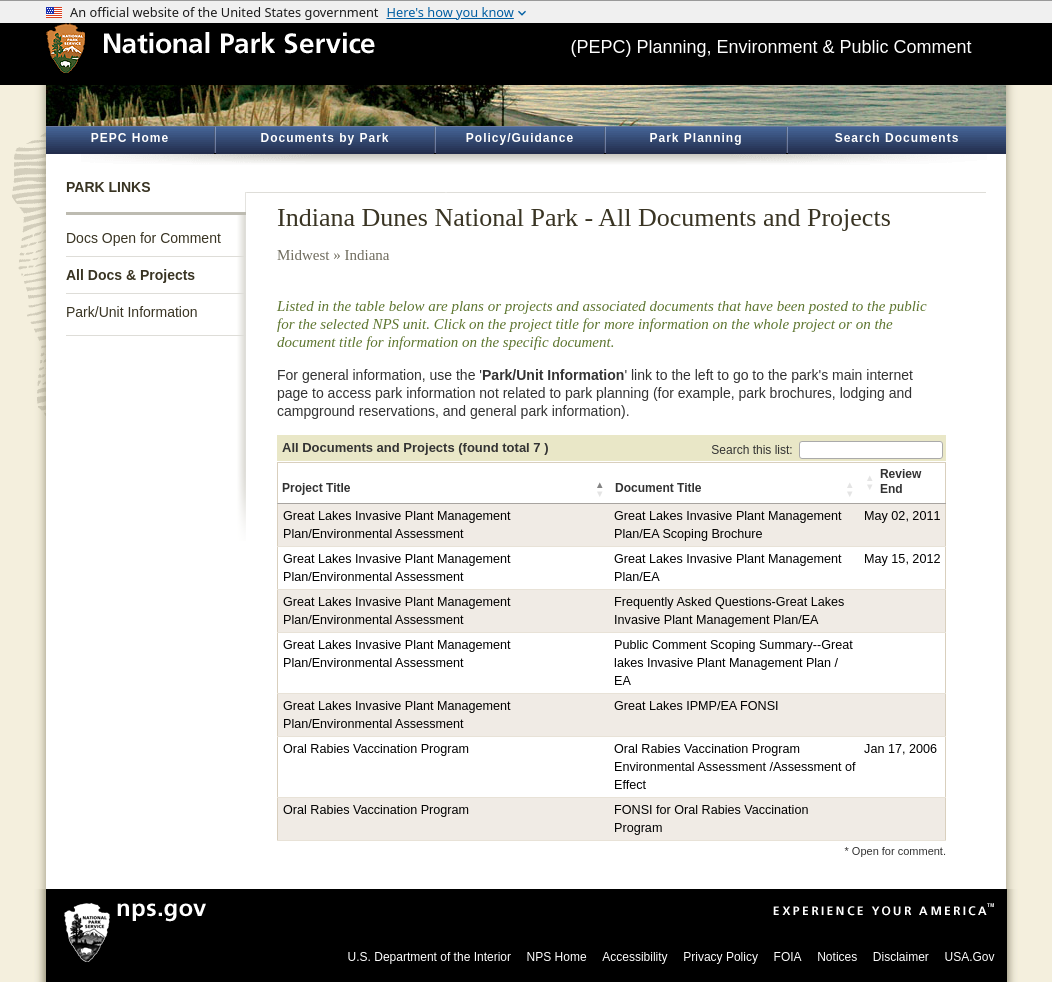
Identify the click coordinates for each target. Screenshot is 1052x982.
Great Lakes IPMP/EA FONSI (696, 706)
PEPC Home (130, 138)
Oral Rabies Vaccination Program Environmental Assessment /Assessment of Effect (734, 767)
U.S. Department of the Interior (429, 957)
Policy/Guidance (520, 138)
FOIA (788, 957)
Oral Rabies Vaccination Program (376, 749)
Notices (837, 957)
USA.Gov (969, 957)
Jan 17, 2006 (900, 749)
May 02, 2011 (902, 516)
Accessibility (634, 957)
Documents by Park (324, 138)
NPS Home (557, 957)
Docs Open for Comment (143, 238)
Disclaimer (901, 957)
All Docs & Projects (130, 275)
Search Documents (897, 138)
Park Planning (695, 138)
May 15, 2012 (902, 559)
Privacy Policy (720, 957)
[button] (601, 489)
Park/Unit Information (132, 312)
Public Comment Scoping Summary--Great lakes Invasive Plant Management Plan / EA (733, 663)
